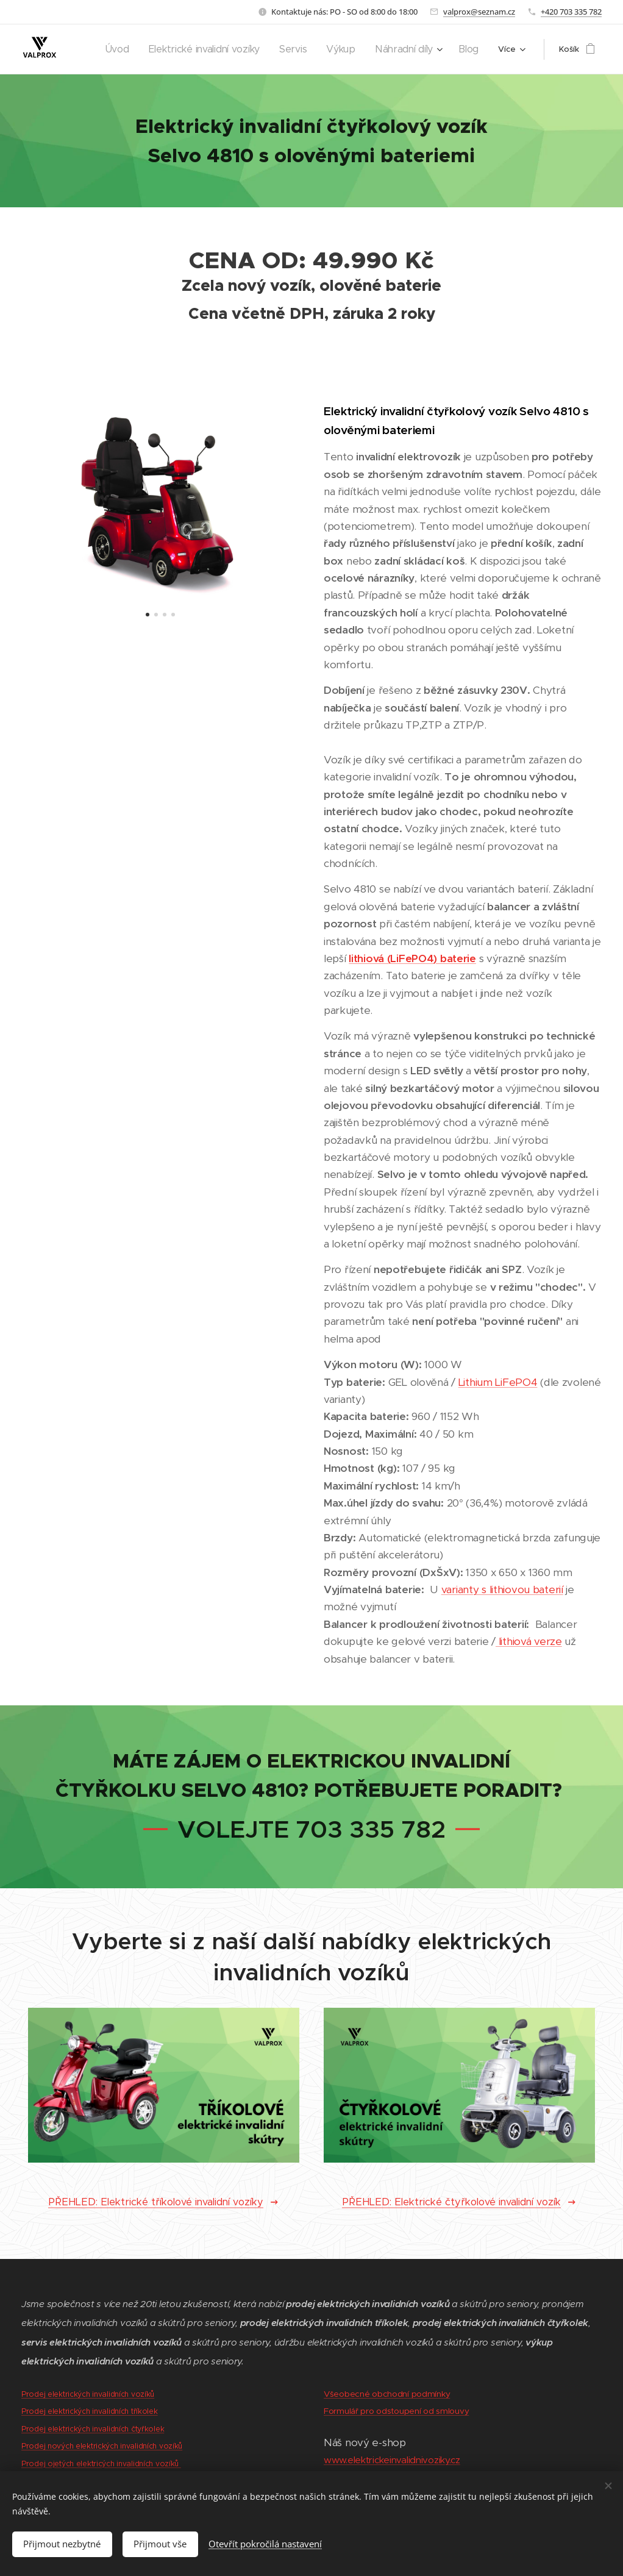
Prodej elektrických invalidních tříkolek (89, 2411)
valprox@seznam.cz (479, 11)
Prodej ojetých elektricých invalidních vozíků (101, 2463)
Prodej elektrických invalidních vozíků (87, 2394)
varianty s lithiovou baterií (502, 1589)
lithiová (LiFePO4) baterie (412, 958)
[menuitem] (146, 49)
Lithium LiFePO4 (498, 1381)
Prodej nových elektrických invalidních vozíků (101, 2446)
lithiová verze (529, 1641)
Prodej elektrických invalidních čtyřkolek (92, 2428)
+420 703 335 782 (571, 11)
